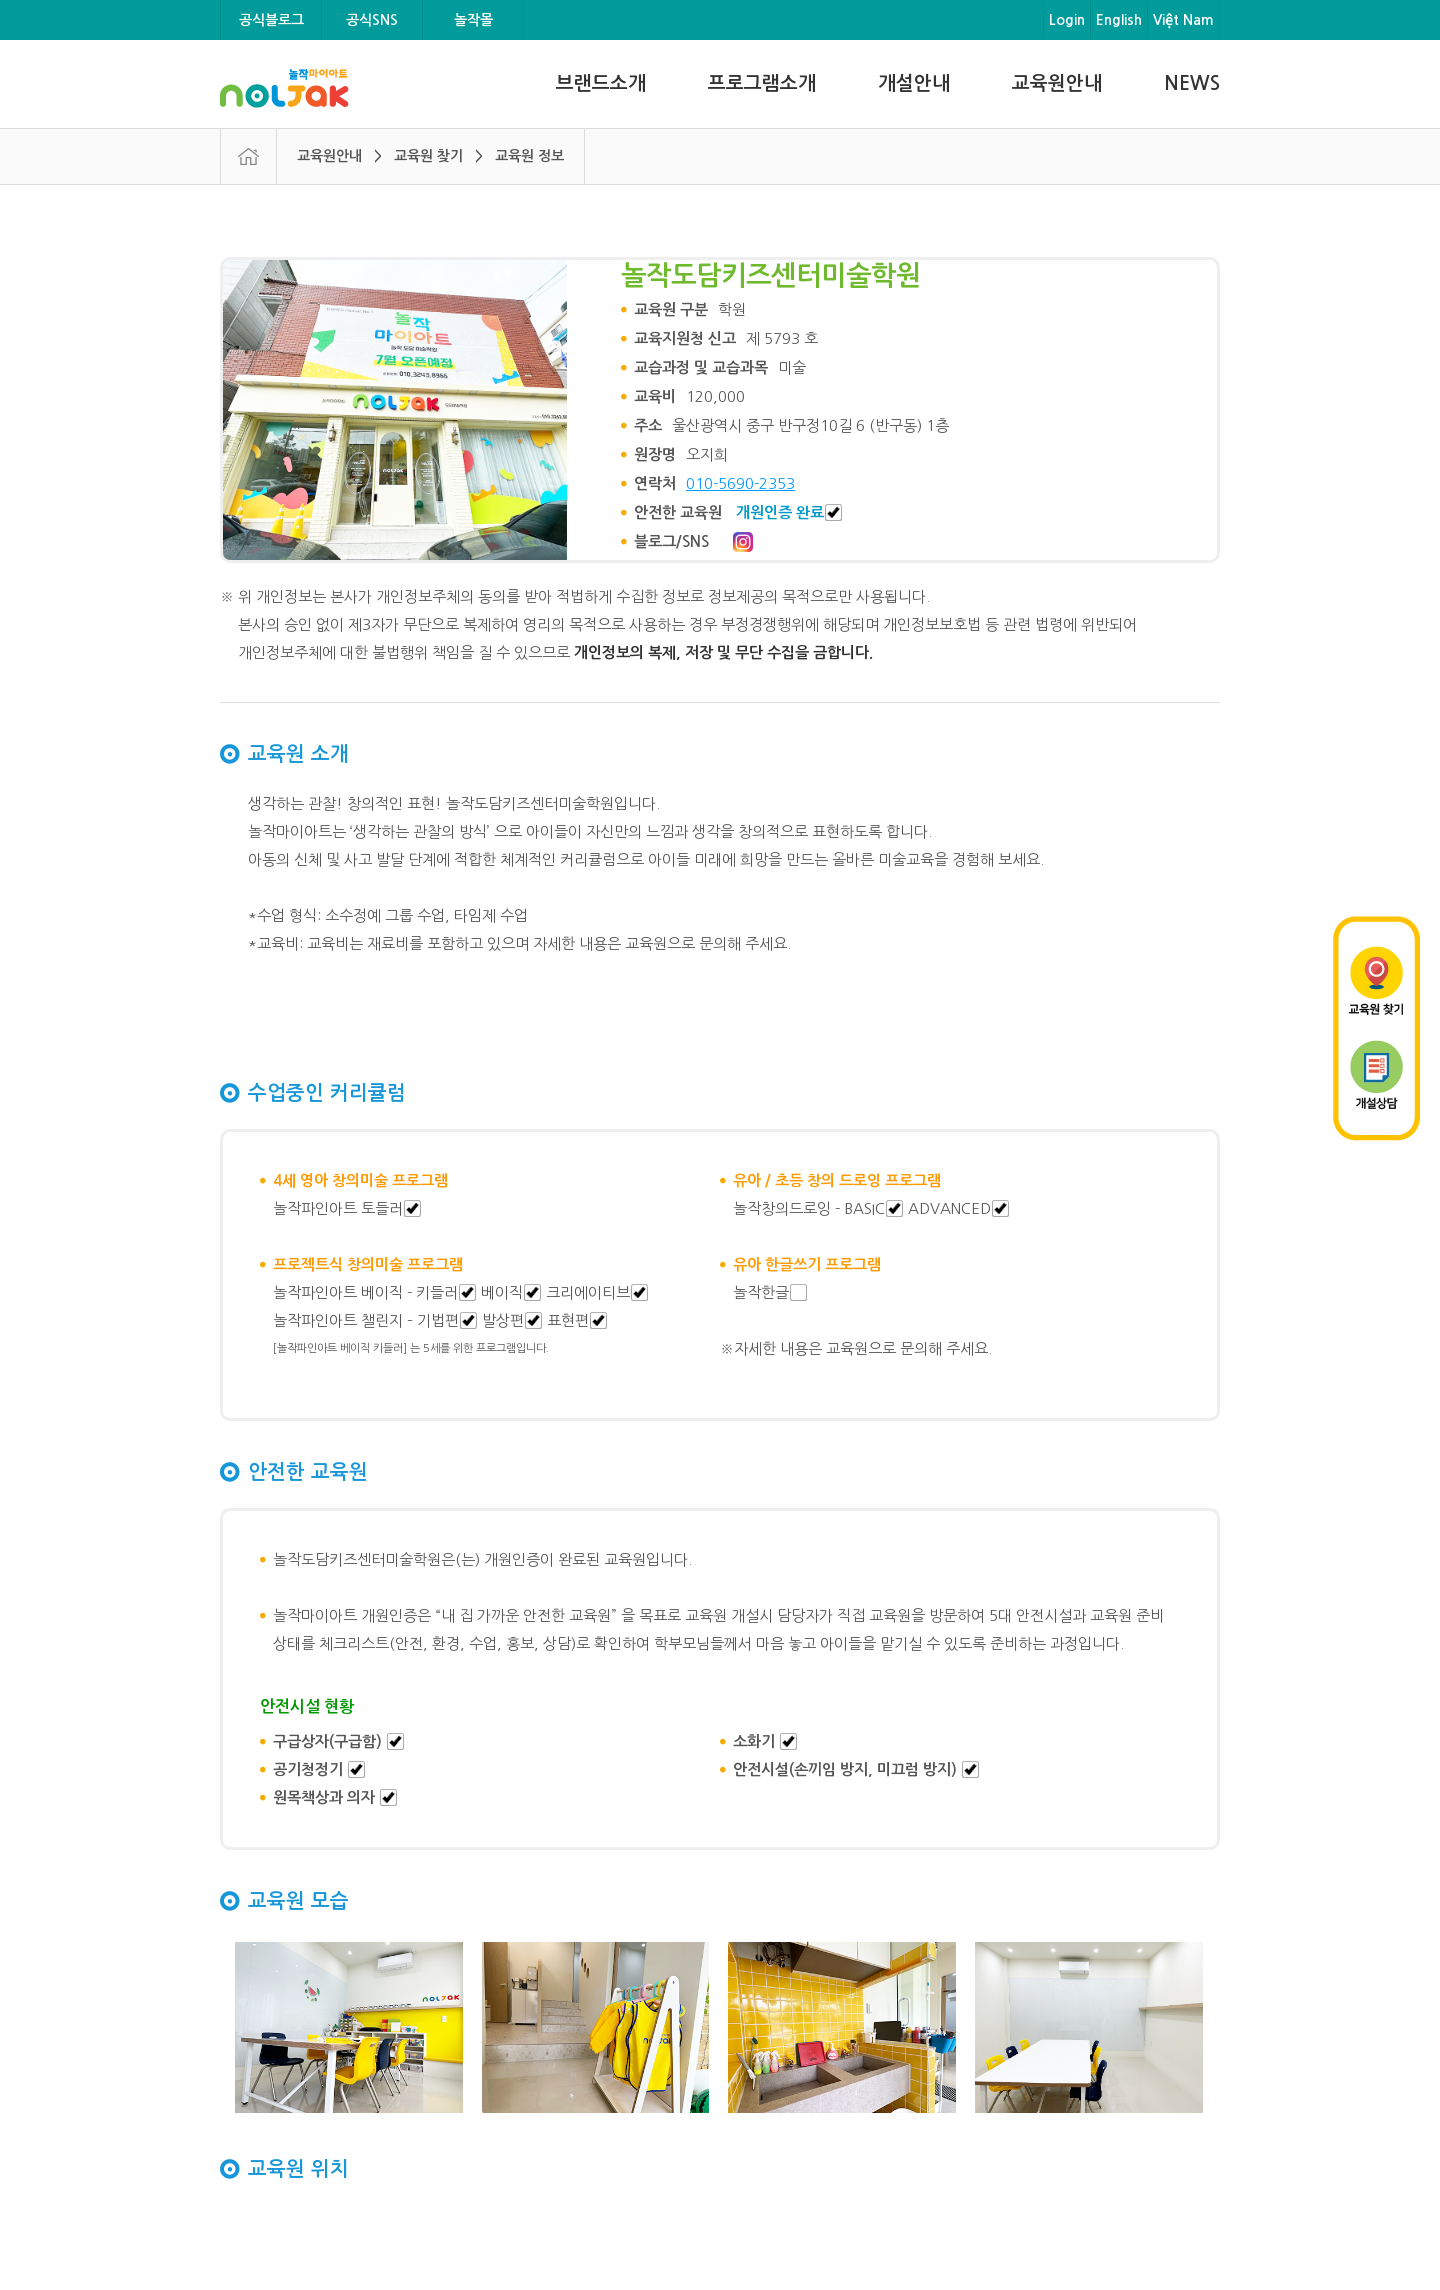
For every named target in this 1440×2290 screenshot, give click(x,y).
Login (1067, 20)
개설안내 (914, 83)
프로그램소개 (762, 83)
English (1119, 20)
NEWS (1192, 83)
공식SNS (372, 20)
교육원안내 (1057, 83)
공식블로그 (271, 20)
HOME (248, 156)
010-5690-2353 (740, 483)
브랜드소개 (601, 83)
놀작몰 (473, 20)
